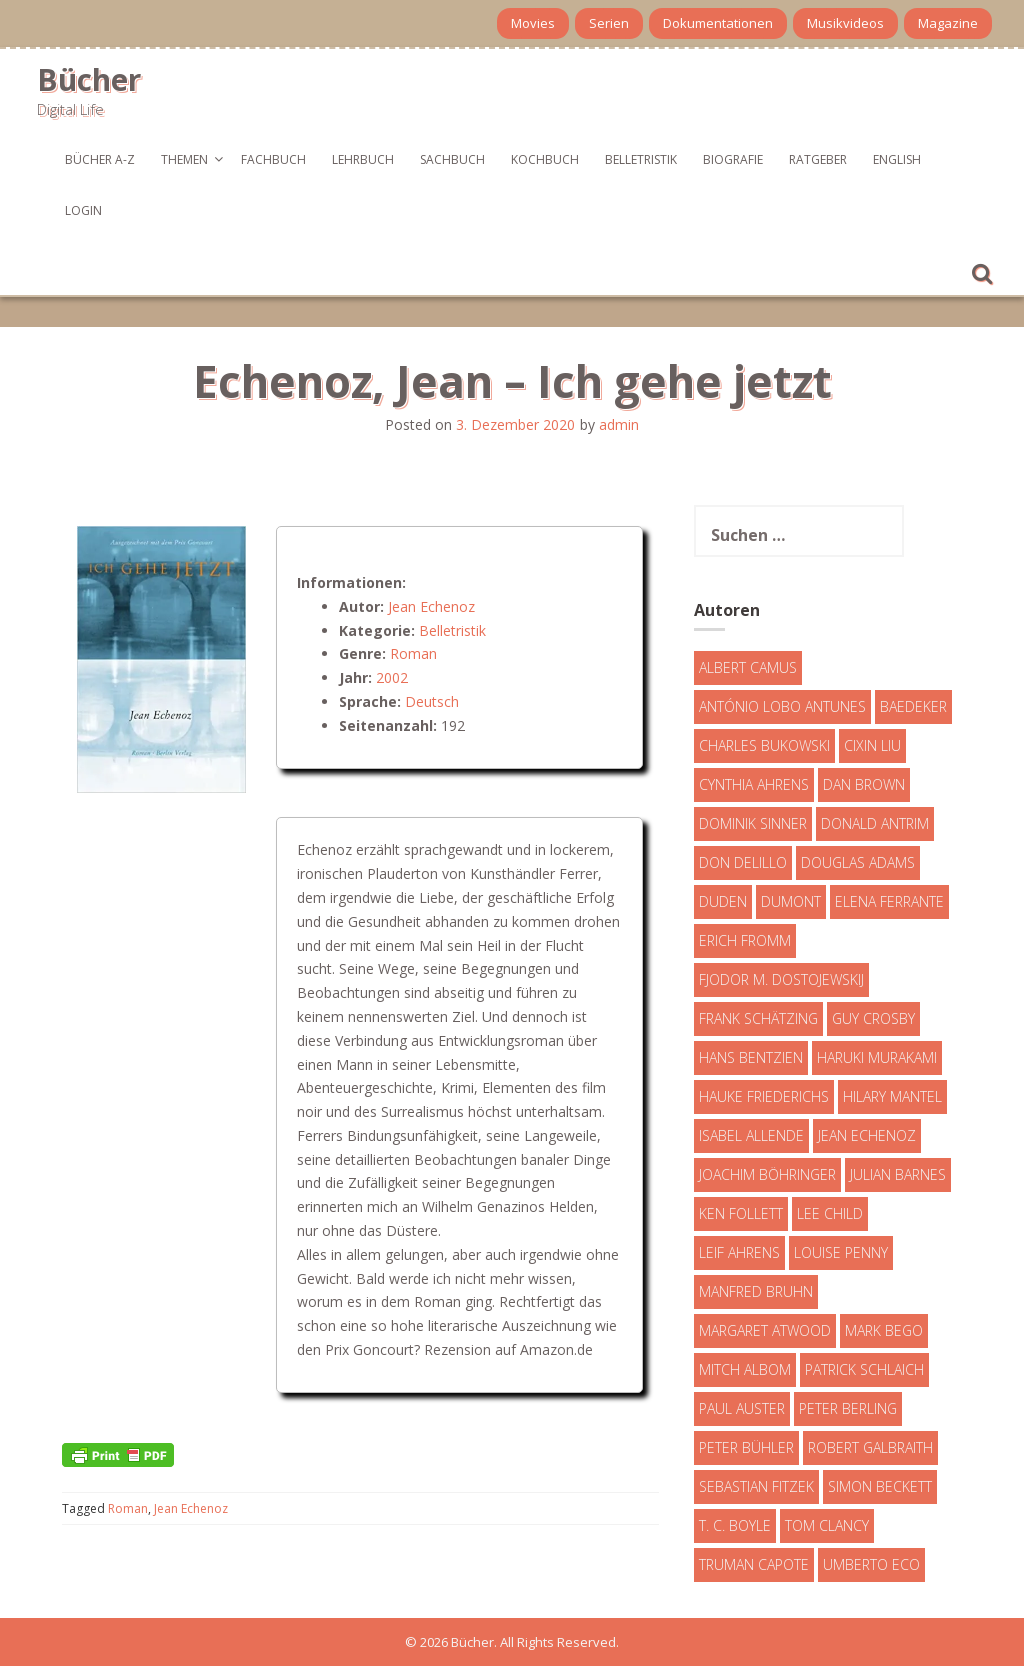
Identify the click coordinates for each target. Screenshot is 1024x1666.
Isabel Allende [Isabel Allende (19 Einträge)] (751, 1135)
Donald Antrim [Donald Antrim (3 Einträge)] (875, 823)
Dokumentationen (718, 23)
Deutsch (432, 701)
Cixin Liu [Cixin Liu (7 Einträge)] (872, 745)
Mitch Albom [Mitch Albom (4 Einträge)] (745, 1369)
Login (83, 210)
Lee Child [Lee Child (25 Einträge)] (830, 1213)
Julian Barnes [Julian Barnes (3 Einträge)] (898, 1174)
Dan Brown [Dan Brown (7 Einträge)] (864, 784)
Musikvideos (845, 23)
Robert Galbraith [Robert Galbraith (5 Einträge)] (870, 1447)
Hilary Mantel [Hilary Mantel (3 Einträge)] (892, 1096)
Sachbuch (452, 159)
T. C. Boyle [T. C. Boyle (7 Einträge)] (735, 1525)
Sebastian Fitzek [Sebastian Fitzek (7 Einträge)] (756, 1486)
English (897, 159)
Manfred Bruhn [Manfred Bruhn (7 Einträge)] (756, 1291)
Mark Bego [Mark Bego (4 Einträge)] (884, 1330)
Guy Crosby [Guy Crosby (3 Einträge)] (873, 1018)
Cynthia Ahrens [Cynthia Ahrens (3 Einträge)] (754, 784)
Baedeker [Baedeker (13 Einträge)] (913, 706)
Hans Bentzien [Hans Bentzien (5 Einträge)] (751, 1057)
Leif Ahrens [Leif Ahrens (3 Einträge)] (739, 1252)
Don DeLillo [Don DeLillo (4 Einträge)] (743, 862)
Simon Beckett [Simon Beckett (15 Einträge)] (880, 1486)
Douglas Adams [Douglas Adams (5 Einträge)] (858, 862)
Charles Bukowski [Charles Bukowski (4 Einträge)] (764, 745)
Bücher (89, 79)
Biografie (733, 159)
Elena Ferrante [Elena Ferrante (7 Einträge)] (889, 901)
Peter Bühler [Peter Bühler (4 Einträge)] (746, 1447)
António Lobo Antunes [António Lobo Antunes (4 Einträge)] (782, 706)
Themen (184, 159)
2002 (392, 677)
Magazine (948, 23)
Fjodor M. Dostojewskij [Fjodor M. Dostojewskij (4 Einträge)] (781, 979)
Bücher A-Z (100, 159)
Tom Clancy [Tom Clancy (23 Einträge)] (827, 1525)
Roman (413, 653)
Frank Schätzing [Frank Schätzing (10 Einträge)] (758, 1018)
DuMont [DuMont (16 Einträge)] (791, 901)
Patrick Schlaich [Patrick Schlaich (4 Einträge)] (864, 1369)
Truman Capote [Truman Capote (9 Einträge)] (754, 1564)
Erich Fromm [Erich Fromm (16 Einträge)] (745, 940)
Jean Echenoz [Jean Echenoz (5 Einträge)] (867, 1135)
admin (619, 424)
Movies (533, 23)
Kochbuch (545, 159)
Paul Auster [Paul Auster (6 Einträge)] (742, 1408)
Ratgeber (818, 159)
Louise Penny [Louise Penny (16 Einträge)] (841, 1252)
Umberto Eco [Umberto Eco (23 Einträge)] (871, 1564)
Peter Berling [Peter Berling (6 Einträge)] (848, 1408)
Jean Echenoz (431, 606)
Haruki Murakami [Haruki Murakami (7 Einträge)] (877, 1057)
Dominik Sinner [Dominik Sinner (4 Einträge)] (753, 823)
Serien (609, 23)
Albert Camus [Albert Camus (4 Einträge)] (748, 667)
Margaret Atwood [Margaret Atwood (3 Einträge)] (765, 1330)
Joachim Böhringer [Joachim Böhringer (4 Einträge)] (767, 1174)
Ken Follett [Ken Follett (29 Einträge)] (741, 1213)
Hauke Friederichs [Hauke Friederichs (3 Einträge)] (764, 1096)
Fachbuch (273, 159)
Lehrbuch (363, 159)
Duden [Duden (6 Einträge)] (723, 901)
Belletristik (641, 159)
